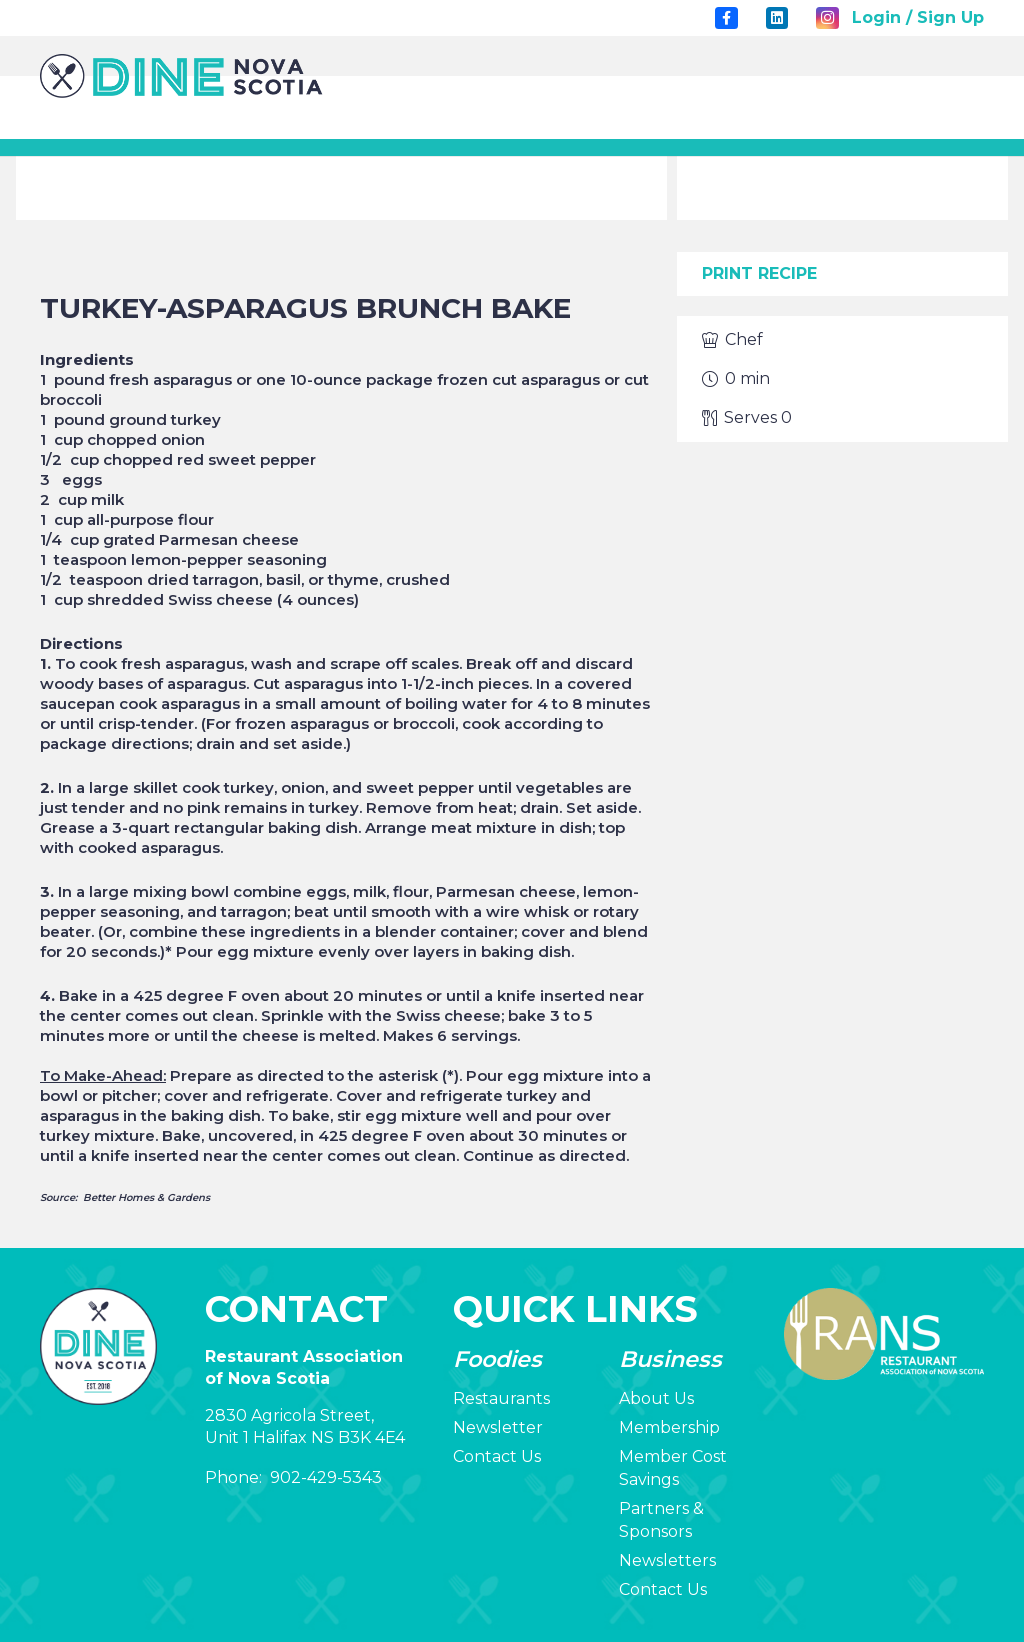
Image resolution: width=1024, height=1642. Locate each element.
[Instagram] (827, 18)
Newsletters (667, 1560)
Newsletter (498, 1427)
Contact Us (497, 1456)
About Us (656, 1398)
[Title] (726, 18)
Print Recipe (759, 273)
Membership (669, 1427)
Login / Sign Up (918, 17)
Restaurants (501, 1398)
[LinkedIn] (777, 18)
